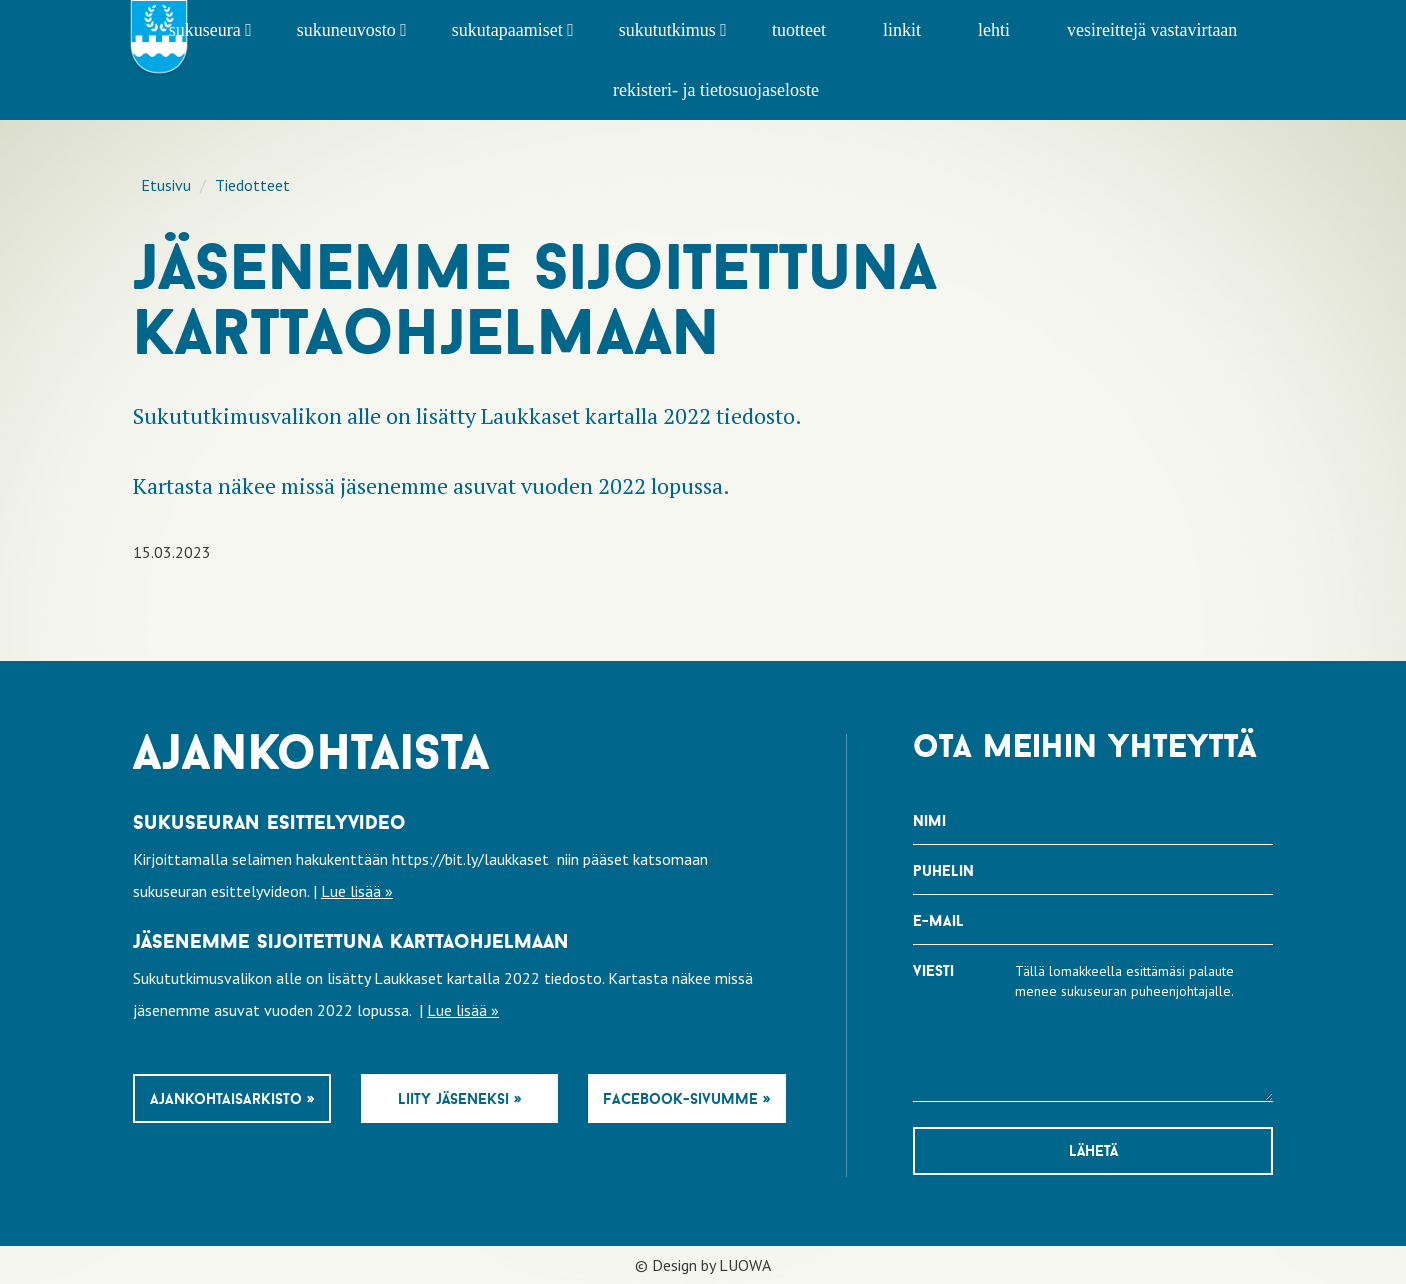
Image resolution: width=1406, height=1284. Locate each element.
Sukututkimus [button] (673, 30)
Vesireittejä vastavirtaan (1152, 30)
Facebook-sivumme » (686, 1098)
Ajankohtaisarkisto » (232, 1098)
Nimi (929, 820)
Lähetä (1093, 1150)
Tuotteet (799, 30)
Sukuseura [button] (210, 30)
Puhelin (943, 870)
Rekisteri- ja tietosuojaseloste (716, 90)
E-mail (938, 920)
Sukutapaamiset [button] (513, 30)
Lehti (994, 30)
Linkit (902, 30)
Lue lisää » (357, 891)
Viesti (933, 970)
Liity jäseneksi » (459, 1098)
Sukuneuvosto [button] (352, 30)
